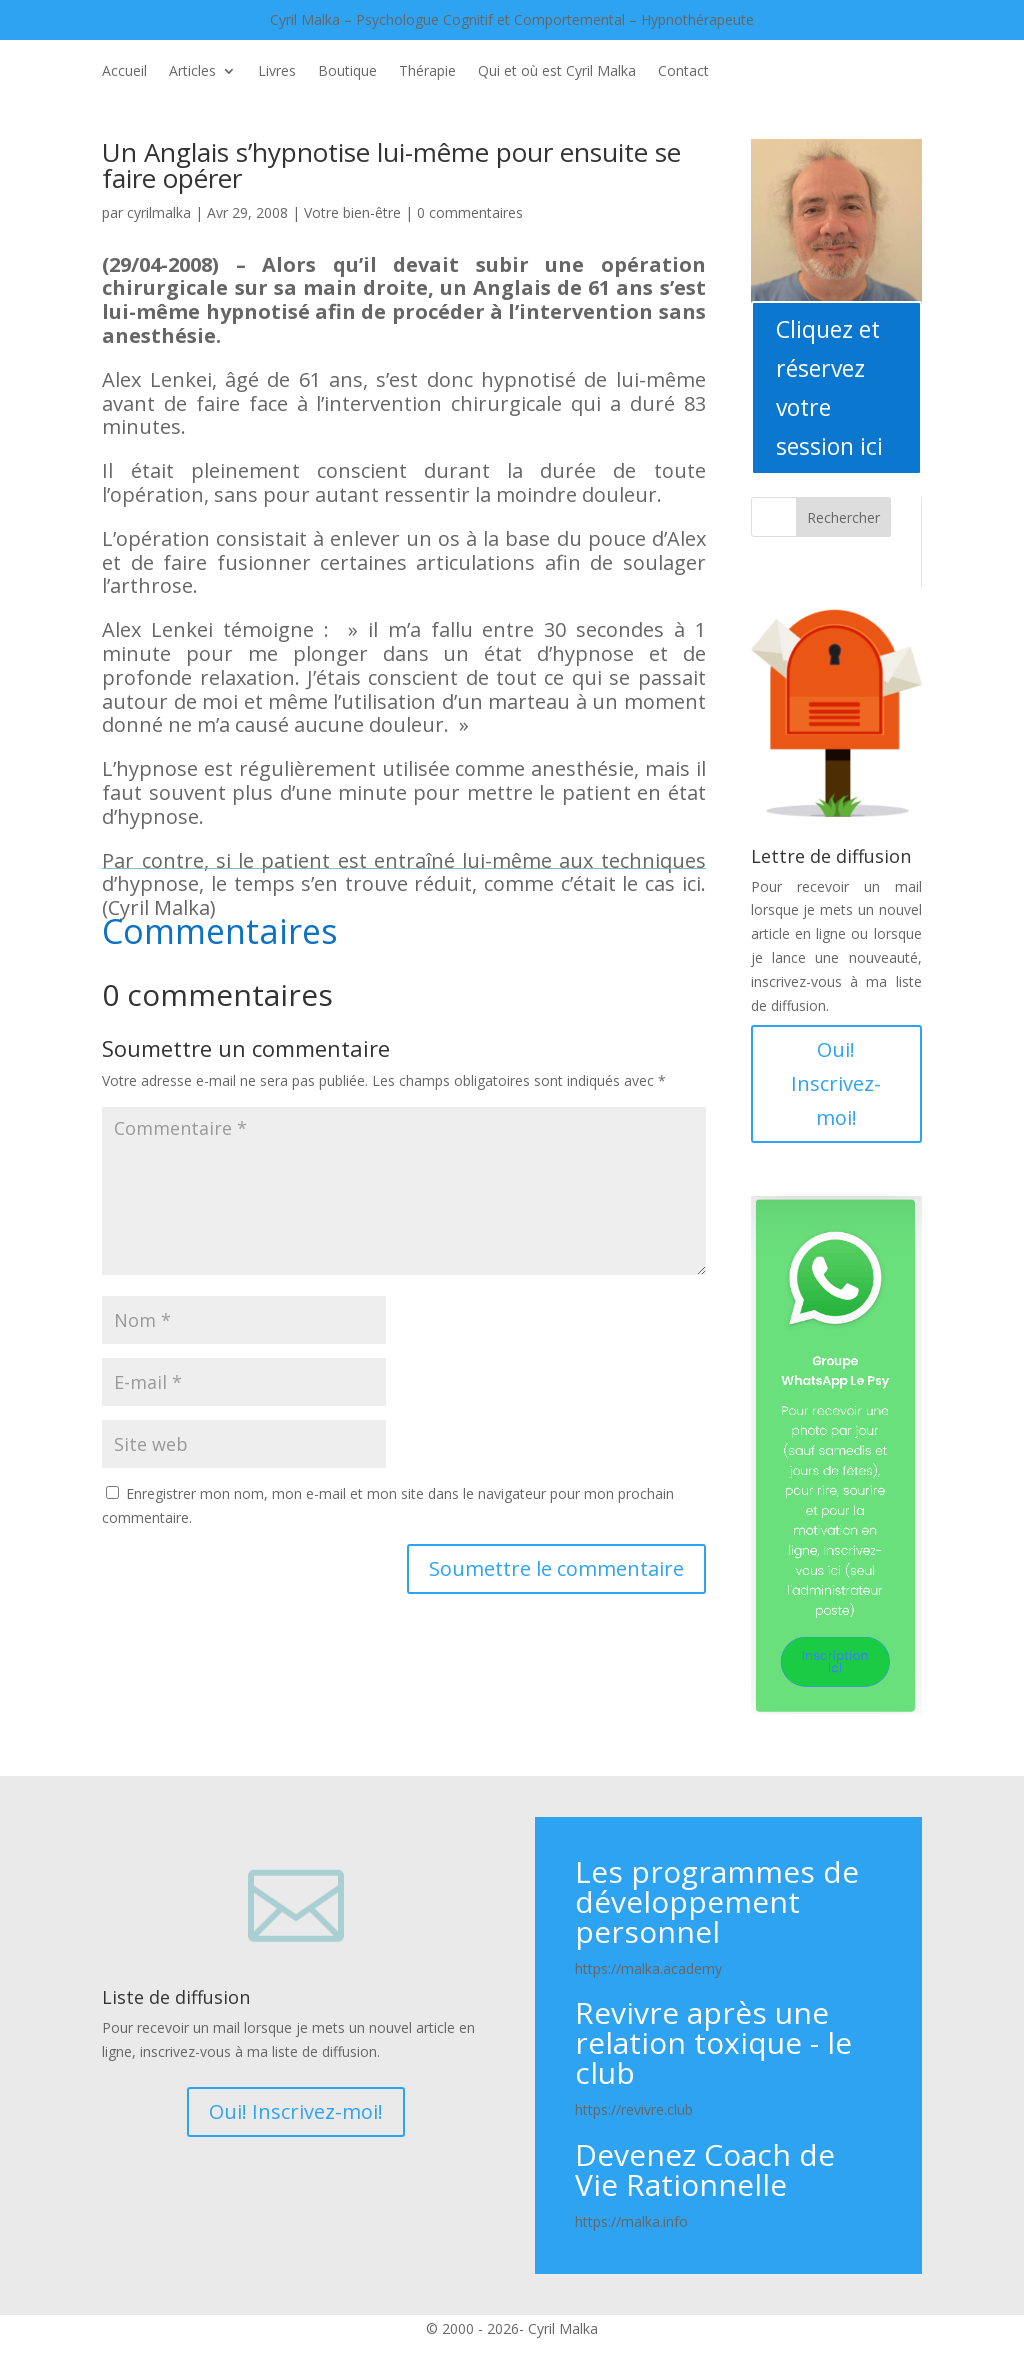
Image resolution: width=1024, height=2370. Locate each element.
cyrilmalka (159, 212)
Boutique (347, 72)
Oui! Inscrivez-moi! (836, 1083)
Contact (683, 72)
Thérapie (427, 72)
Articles (192, 72)
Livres (277, 72)
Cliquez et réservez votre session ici (829, 387)
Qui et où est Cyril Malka (557, 72)
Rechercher (843, 517)
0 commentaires (470, 212)
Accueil (124, 72)
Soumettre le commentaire (556, 1568)
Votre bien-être (352, 212)
